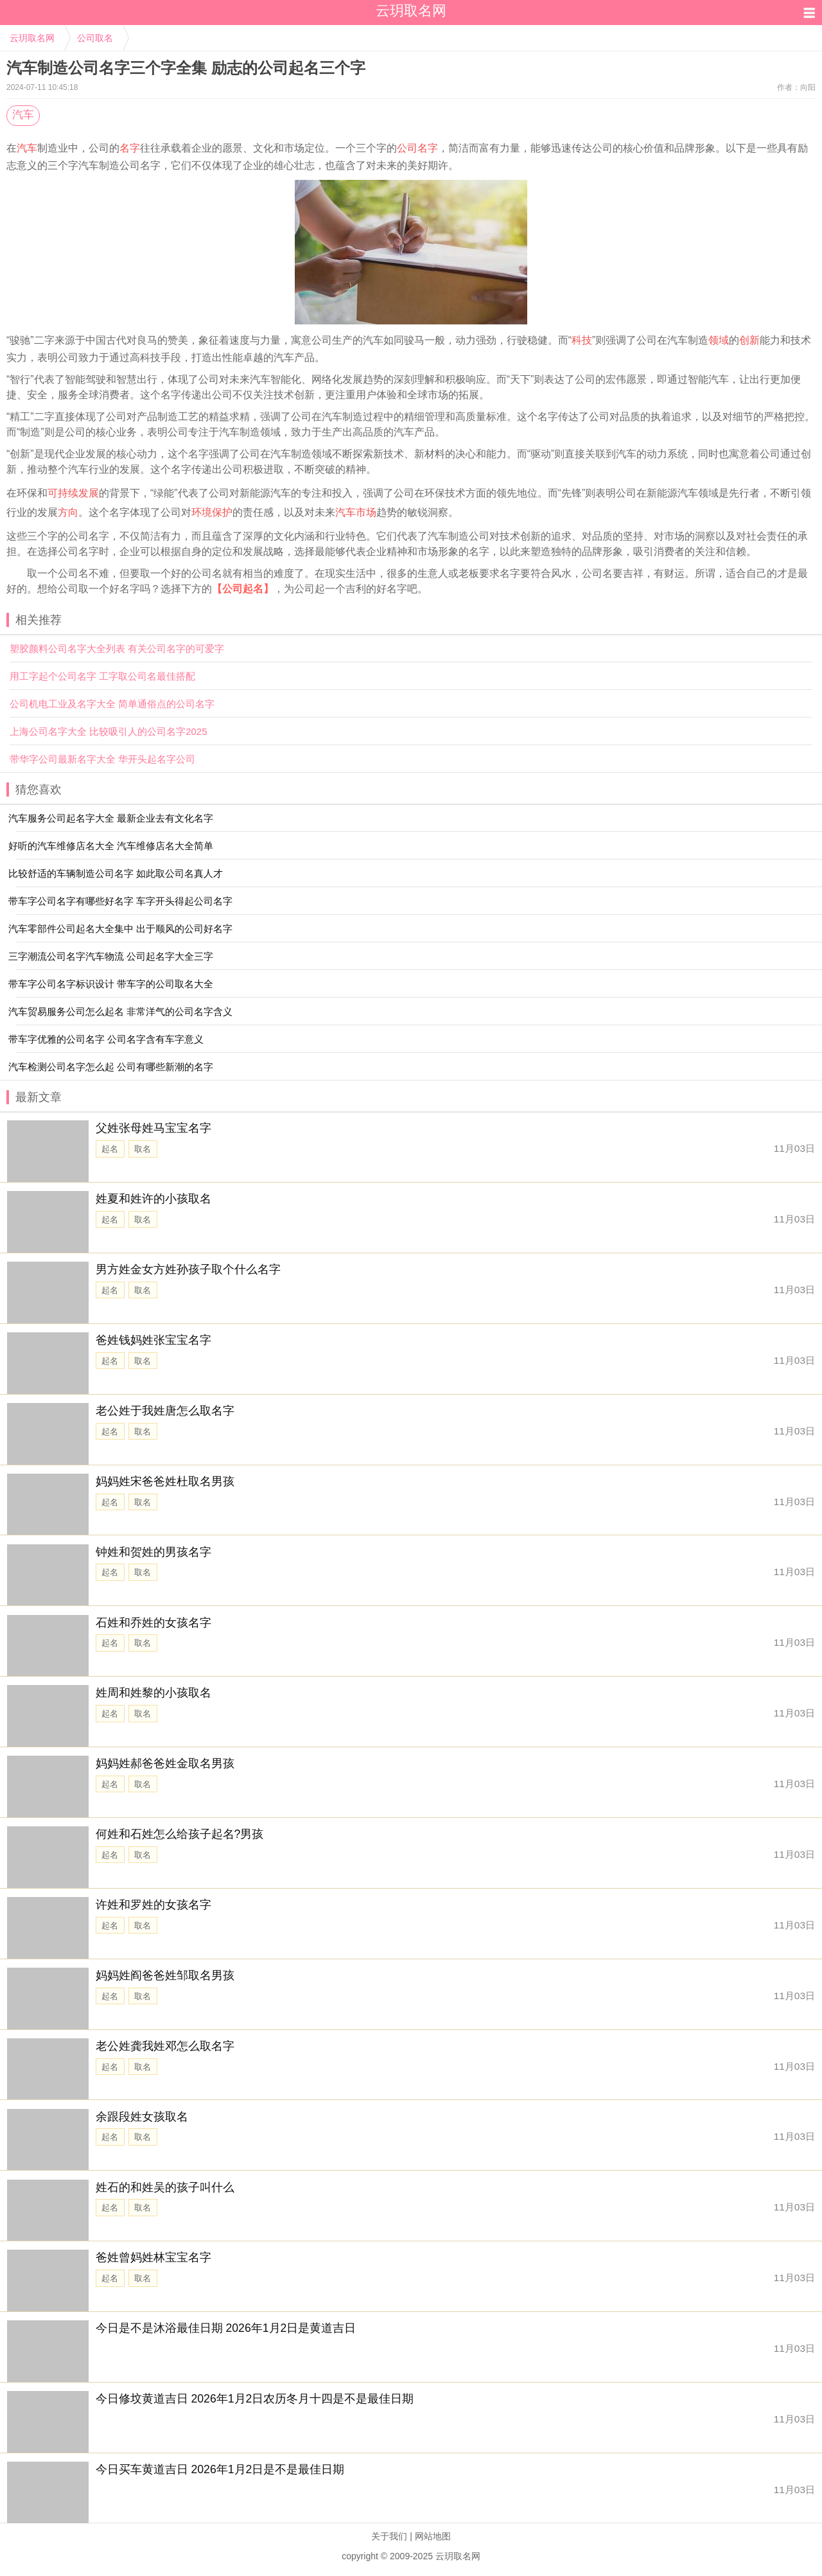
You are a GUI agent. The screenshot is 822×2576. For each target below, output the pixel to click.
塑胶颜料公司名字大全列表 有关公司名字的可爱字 (117, 648)
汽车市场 (355, 512)
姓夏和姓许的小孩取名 (153, 1198)
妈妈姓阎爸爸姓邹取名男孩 (165, 1975)
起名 (109, 1149)
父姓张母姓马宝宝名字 (153, 1128)
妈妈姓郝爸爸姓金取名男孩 (165, 1763)
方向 (68, 512)
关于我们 (389, 2536)
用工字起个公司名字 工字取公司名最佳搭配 (102, 676)
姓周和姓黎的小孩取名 (153, 1692)
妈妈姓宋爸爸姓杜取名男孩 (165, 1481)
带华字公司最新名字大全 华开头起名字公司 (102, 759)
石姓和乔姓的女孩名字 (153, 1622)
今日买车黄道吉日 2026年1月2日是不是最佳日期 (220, 2469)
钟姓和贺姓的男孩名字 (153, 1552)
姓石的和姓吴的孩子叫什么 (165, 2187)
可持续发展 (73, 493)
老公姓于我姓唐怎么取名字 (165, 1410)
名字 (129, 148)
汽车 (23, 115)
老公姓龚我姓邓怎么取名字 (165, 2046)
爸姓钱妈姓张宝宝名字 (153, 1340)
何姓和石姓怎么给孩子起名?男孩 (180, 1834)
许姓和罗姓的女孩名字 (153, 1904)
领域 (718, 340)
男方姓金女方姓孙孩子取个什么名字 (188, 1269)
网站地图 (433, 2536)
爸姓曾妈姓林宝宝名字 (153, 2257)
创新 (749, 340)
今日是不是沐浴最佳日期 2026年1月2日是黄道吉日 (226, 2328)
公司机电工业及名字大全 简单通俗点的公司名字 (112, 703)
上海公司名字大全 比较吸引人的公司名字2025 (108, 731)
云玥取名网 (32, 38)
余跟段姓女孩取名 (142, 2116)
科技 (582, 340)
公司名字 (417, 148)
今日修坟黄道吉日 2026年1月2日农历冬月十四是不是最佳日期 (255, 2398)
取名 (142, 1149)
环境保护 (211, 512)
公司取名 (95, 38)
